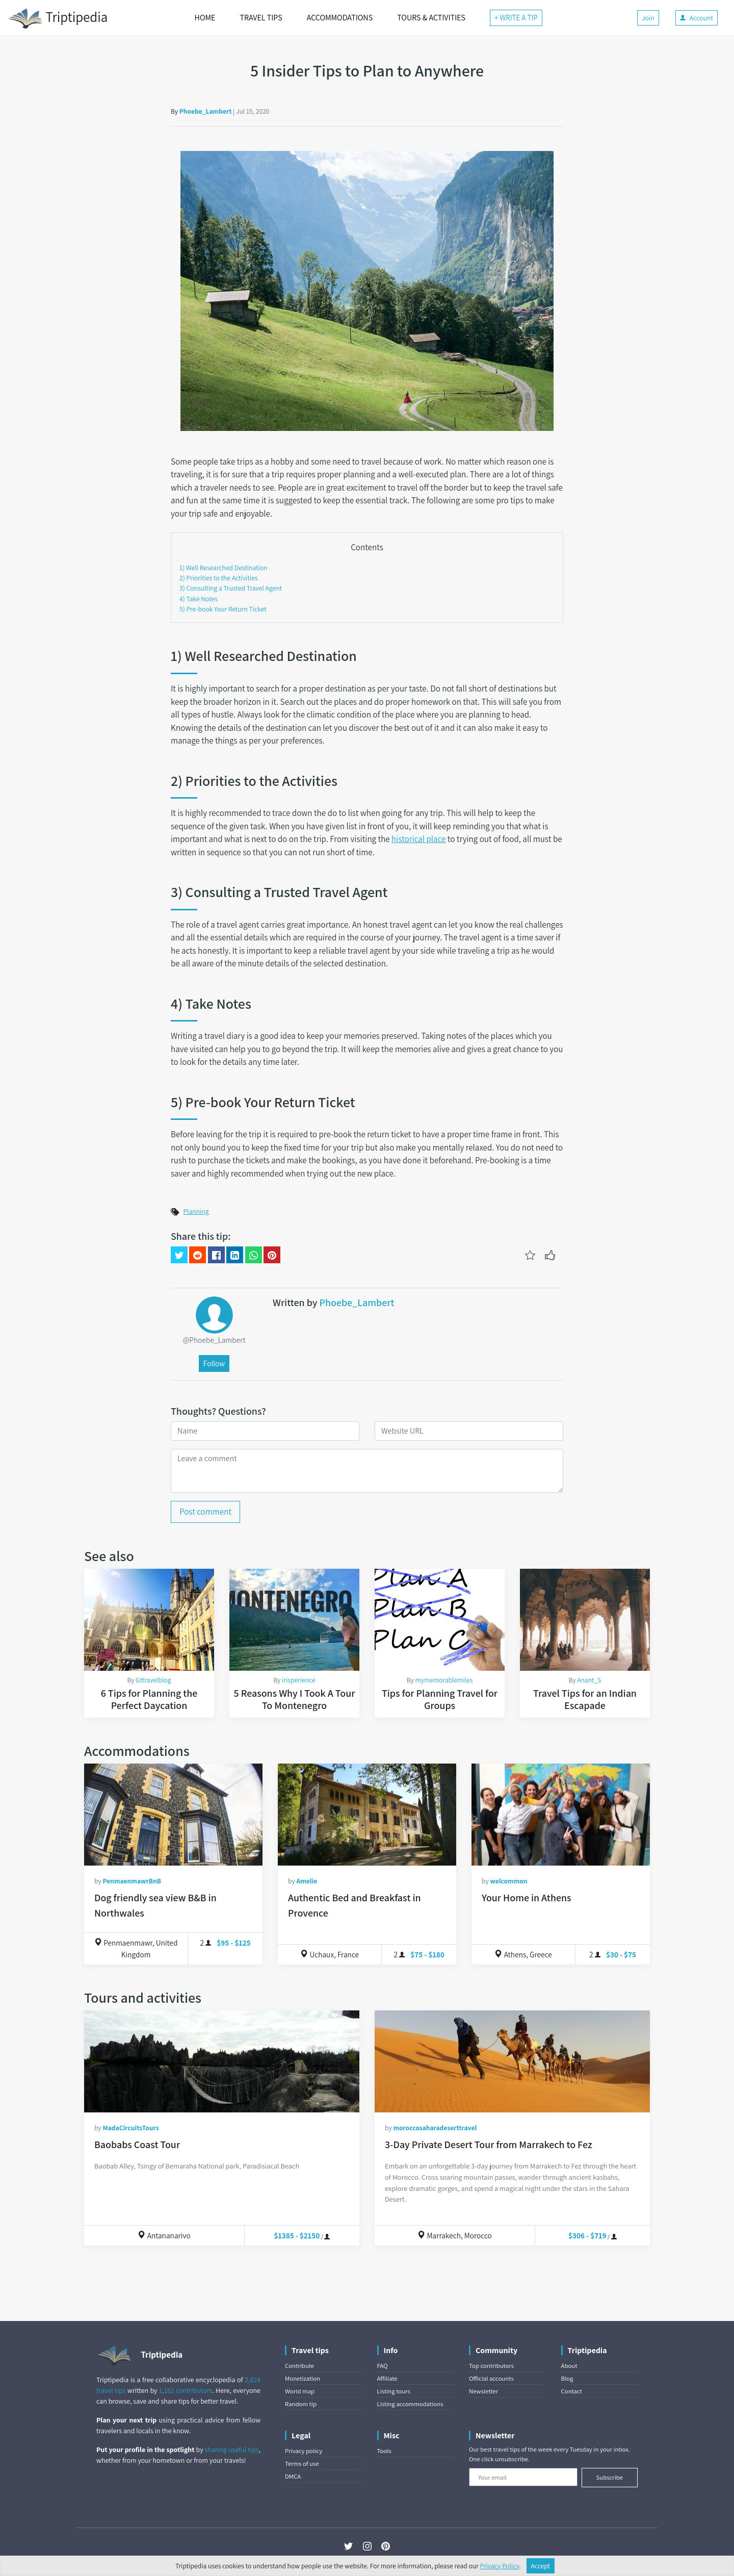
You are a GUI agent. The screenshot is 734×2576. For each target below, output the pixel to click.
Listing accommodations (410, 2404)
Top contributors (491, 2365)
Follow (214, 1363)
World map (299, 2391)
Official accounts (491, 2378)
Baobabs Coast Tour (137, 2144)
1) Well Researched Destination (223, 567)
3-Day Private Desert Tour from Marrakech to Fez (488, 2144)
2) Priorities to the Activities (218, 577)
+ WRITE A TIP (516, 17)
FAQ (382, 2365)
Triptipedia (58, 18)
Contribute (299, 2365)
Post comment (205, 1511)
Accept (540, 2565)
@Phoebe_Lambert (214, 1340)
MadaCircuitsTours (130, 2127)
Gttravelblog (153, 1680)
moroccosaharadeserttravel (435, 2127)
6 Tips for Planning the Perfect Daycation (149, 1699)
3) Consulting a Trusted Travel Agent (230, 588)
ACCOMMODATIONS (340, 17)
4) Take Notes (198, 598)
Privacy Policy (499, 2565)
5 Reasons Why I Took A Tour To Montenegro (294, 1699)
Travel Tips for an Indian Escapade (585, 1699)
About (569, 2365)
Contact (571, 2391)
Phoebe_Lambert (205, 111)
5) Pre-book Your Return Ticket (223, 609)
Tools (384, 2450)
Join (648, 17)
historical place (418, 839)
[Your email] (523, 2477)
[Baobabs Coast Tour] (221, 2061)
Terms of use (302, 2463)
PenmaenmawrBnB (131, 1880)
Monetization (302, 2378)
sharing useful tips (232, 2449)
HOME (205, 17)
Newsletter (483, 2391)
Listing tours (393, 2391)
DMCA (293, 2476)
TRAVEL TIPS (261, 17)
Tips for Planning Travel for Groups (439, 1699)
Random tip (301, 2404)
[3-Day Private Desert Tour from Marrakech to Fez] (512, 2061)
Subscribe (609, 2477)
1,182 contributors (186, 2390)
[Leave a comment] (367, 1471)
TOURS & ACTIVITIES (431, 17)
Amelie (306, 1880)
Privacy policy (303, 2450)
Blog (567, 2378)
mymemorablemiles (444, 1680)
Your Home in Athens (526, 1897)
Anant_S (589, 1680)
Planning (195, 1211)
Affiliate (387, 2378)
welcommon (508, 1880)
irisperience (299, 1680)
